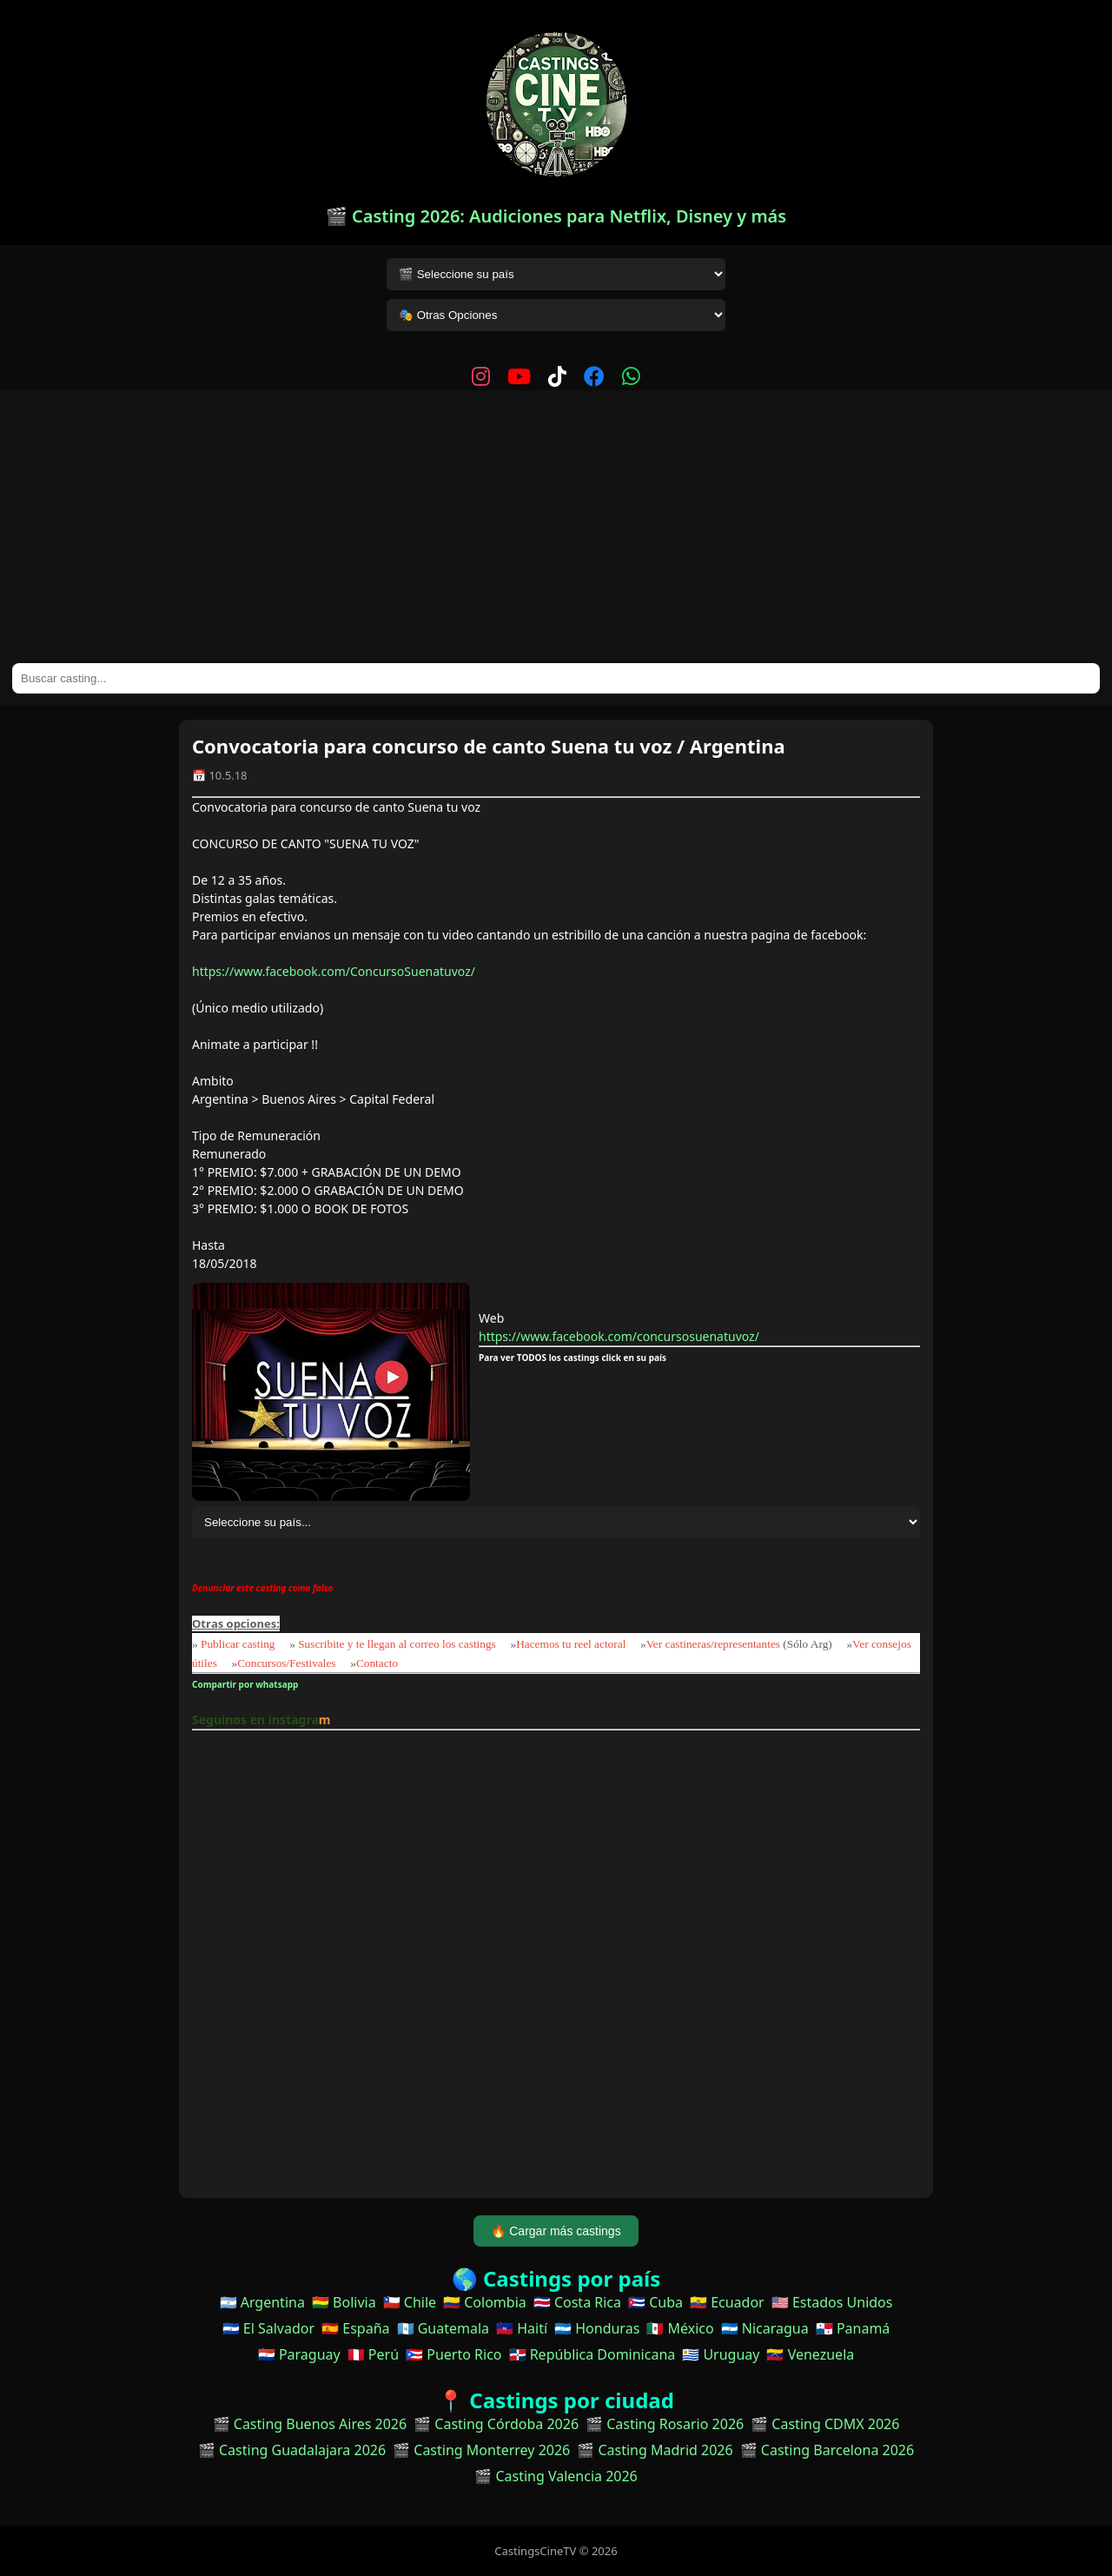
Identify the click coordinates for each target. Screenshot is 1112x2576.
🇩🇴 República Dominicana (592, 2354)
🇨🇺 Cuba (655, 2302)
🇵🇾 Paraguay (299, 2354)
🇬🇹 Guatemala (443, 2328)
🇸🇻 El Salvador (268, 2328)
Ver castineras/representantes (713, 1643)
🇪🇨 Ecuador (727, 2302)
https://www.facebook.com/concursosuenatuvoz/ (619, 1336)
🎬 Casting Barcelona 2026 (827, 2450)
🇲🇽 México (679, 2328)
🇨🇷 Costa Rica (577, 2302)
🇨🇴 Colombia (484, 2302)
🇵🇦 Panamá (853, 2328)
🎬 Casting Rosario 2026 (665, 2423)
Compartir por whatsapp (247, 1684)
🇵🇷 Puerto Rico (453, 2354)
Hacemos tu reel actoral (571, 1643)
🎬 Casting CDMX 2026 (825, 2423)
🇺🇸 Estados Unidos (832, 2302)
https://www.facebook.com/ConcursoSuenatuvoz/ (333, 971)
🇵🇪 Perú (373, 2354)
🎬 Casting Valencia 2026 (556, 2476)
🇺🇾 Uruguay (720, 2354)
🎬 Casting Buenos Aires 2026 (310, 2423)
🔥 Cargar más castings (555, 2231)
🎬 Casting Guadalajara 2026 (292, 2450)
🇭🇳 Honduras (596, 2328)
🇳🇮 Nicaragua (765, 2328)
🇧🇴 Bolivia (344, 2302)
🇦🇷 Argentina (262, 2302)
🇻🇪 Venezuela (810, 2354)
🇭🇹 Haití (521, 2328)
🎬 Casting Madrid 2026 (654, 2450)
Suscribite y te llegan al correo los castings (397, 1643)
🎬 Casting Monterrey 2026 (481, 2450)
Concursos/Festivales (286, 1663)
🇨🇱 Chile (409, 2302)
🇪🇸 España (355, 2328)
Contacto (377, 1663)
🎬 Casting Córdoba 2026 (496, 2423)
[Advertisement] (556, 532)
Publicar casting (239, 1643)
